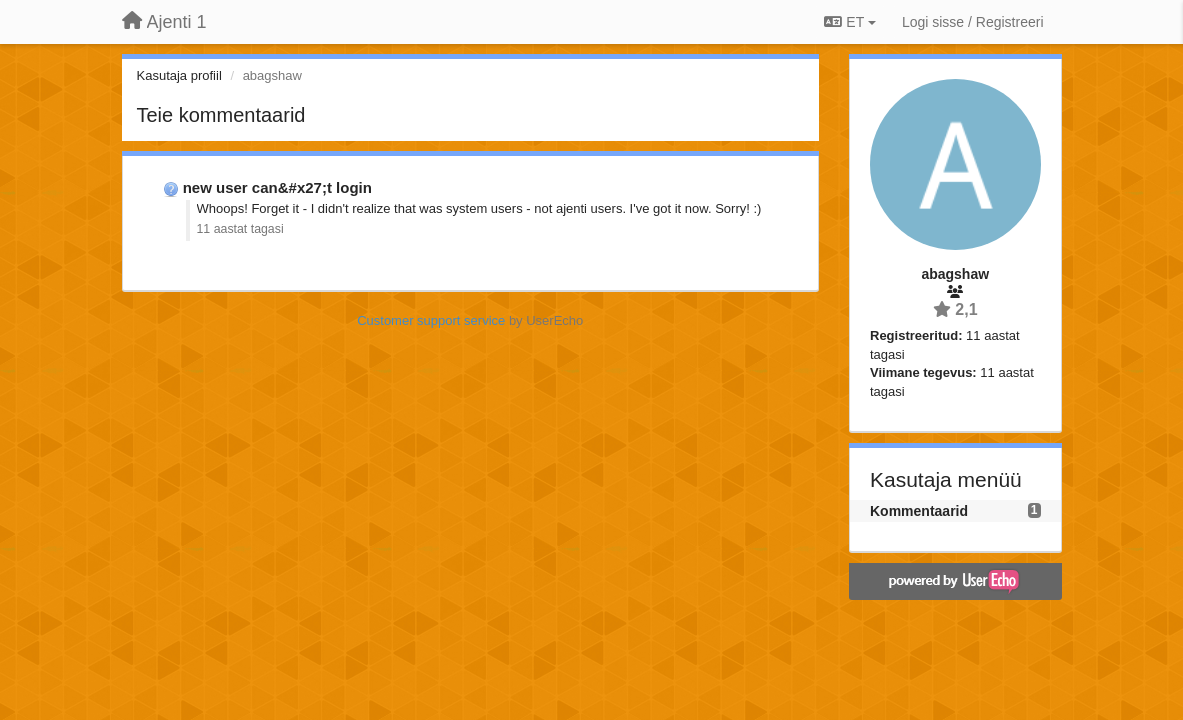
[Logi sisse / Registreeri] (973, 22)
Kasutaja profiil (179, 75)
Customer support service (431, 320)
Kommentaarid (919, 511)
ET (849, 22)
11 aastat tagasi (240, 229)
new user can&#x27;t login (277, 187)
